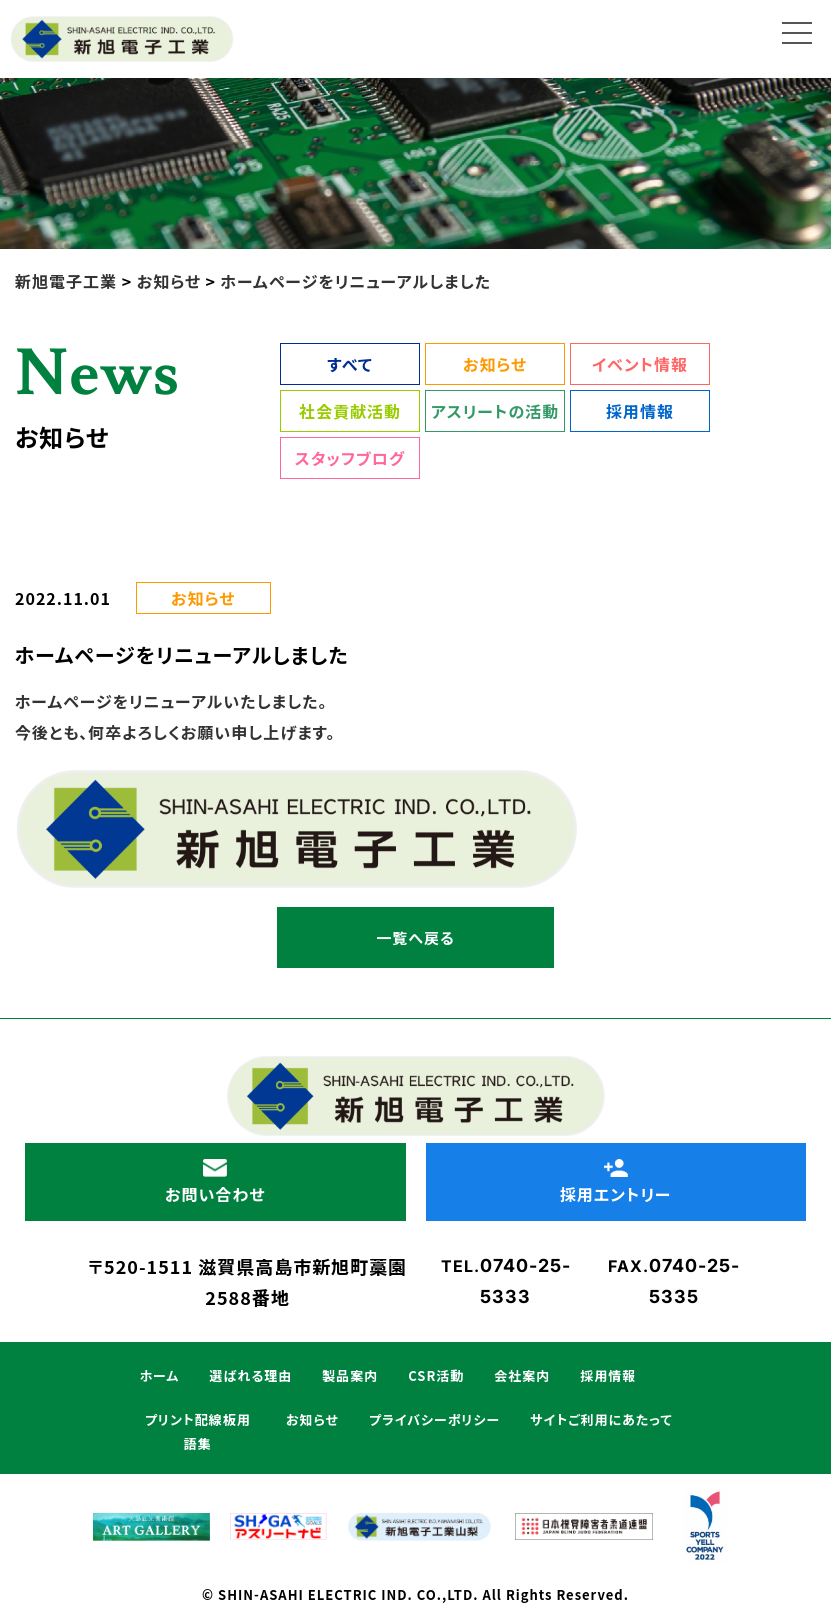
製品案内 (350, 1375)
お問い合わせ (215, 1182)
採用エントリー (616, 1182)
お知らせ (495, 364)
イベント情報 (640, 364)
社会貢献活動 (350, 411)
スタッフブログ (350, 458)
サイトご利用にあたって (601, 1419)
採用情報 (640, 411)
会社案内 (522, 1375)
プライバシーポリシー (434, 1419)
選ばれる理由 (250, 1375)
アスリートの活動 (495, 411)
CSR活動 (436, 1375)
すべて (349, 364)
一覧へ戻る (415, 937)
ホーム (160, 1375)
